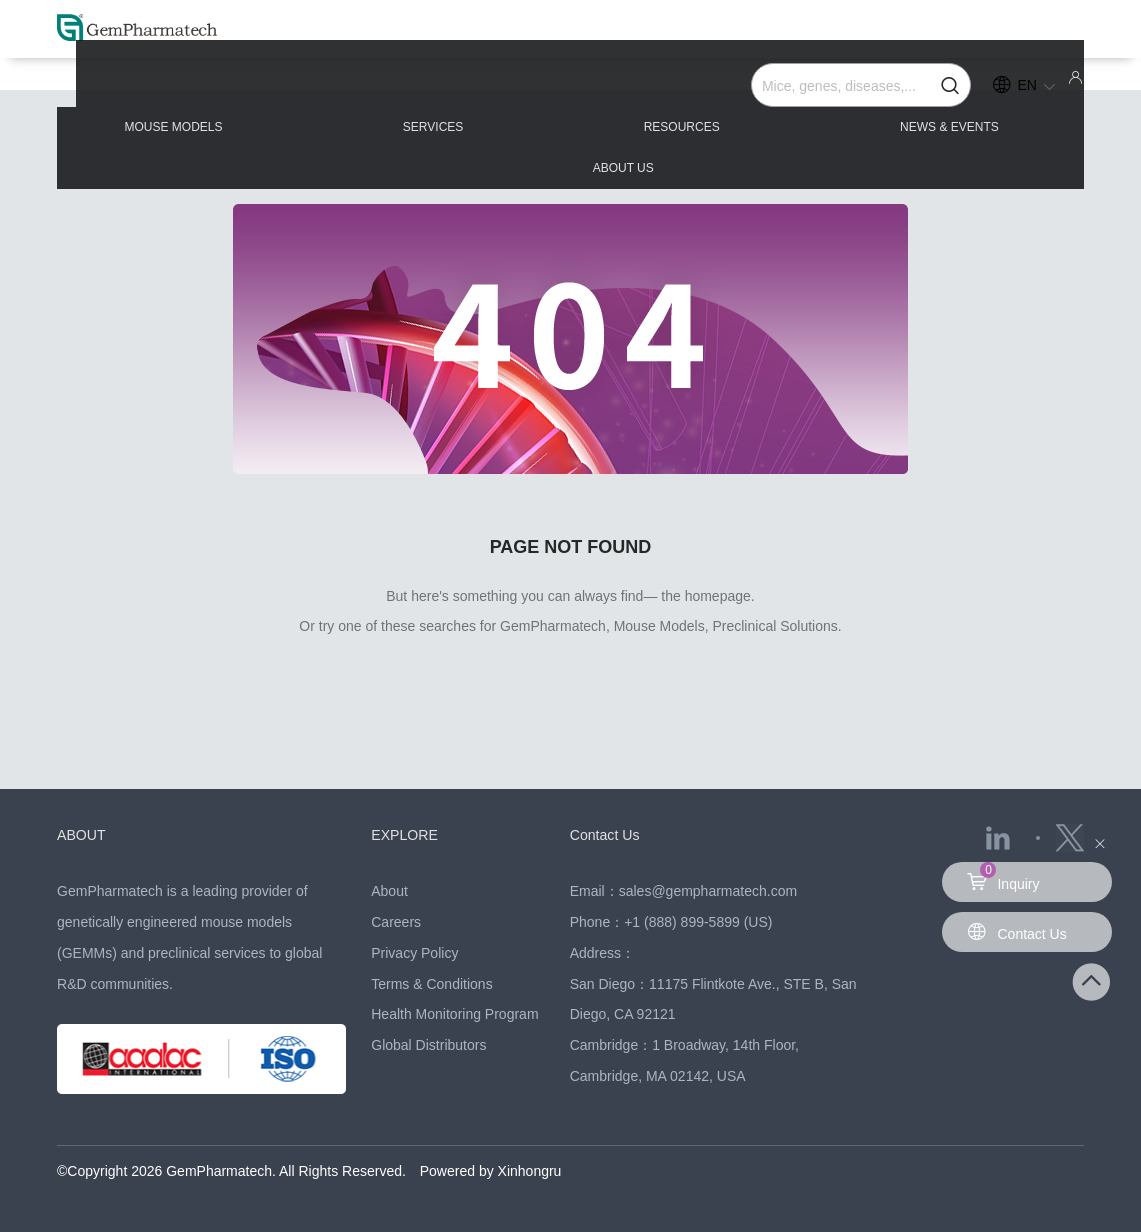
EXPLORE (406, 834)
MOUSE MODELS (168, 92)
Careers (396, 922)
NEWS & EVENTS (784, 92)
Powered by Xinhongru (491, 1171)
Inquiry (1003, 877)
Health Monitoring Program (454, 1014)
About (389, 891)
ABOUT (83, 834)
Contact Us (607, 834)
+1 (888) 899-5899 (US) (698, 922)
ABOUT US (991, 92)
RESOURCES (570, 92)
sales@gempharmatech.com (708, 891)
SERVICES (374, 92)
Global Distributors (428, 1045)
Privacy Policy (414, 953)
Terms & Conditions (431, 984)
